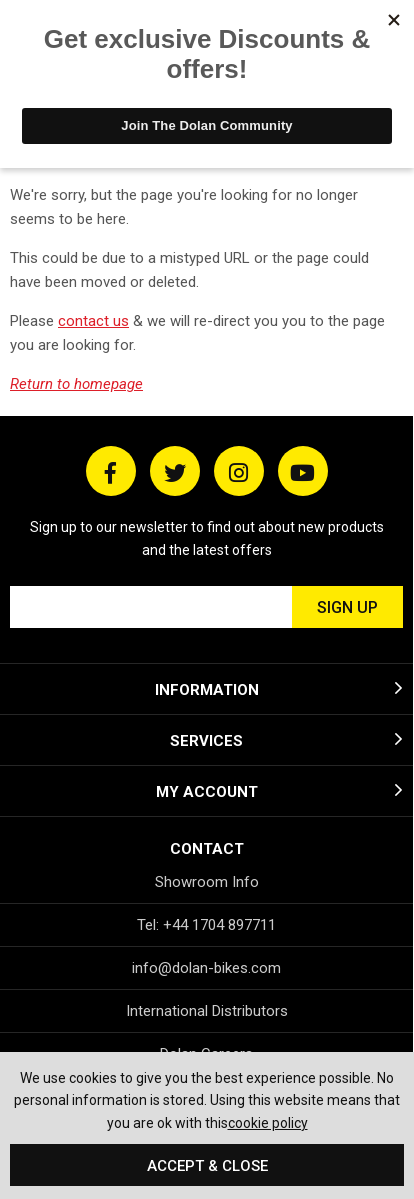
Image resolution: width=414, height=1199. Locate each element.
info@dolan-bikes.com (206, 968)
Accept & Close (207, 1166)
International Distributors (207, 1011)
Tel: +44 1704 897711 (206, 925)
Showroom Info (207, 882)
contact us (93, 321)
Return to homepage (76, 384)
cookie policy (268, 1123)
